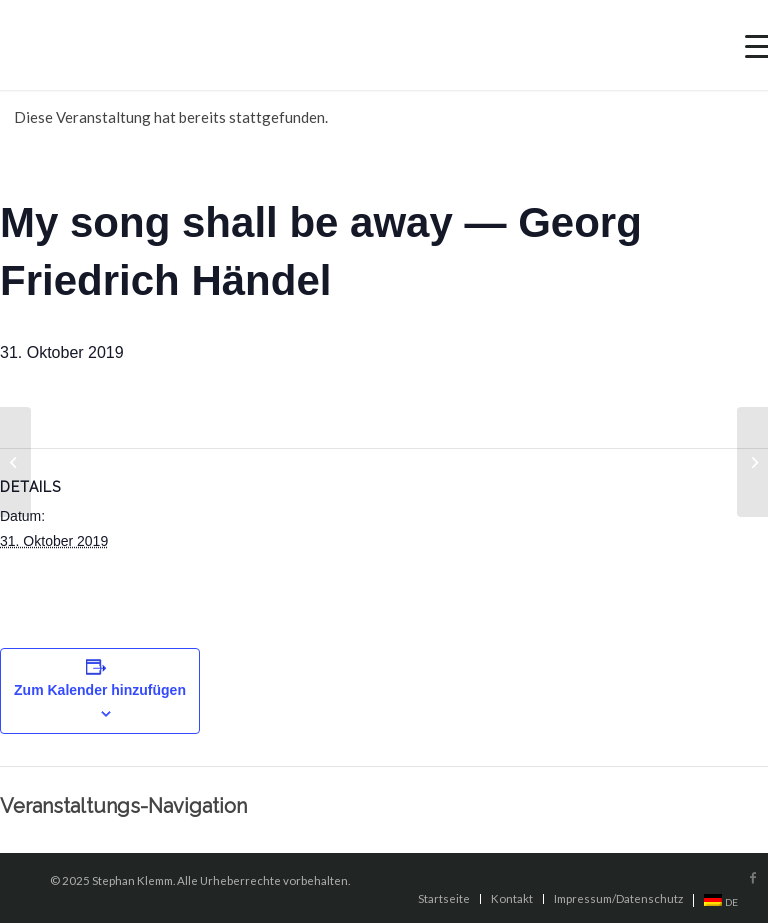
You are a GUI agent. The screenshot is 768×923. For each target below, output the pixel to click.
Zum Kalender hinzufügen (100, 690)
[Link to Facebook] (753, 878)
